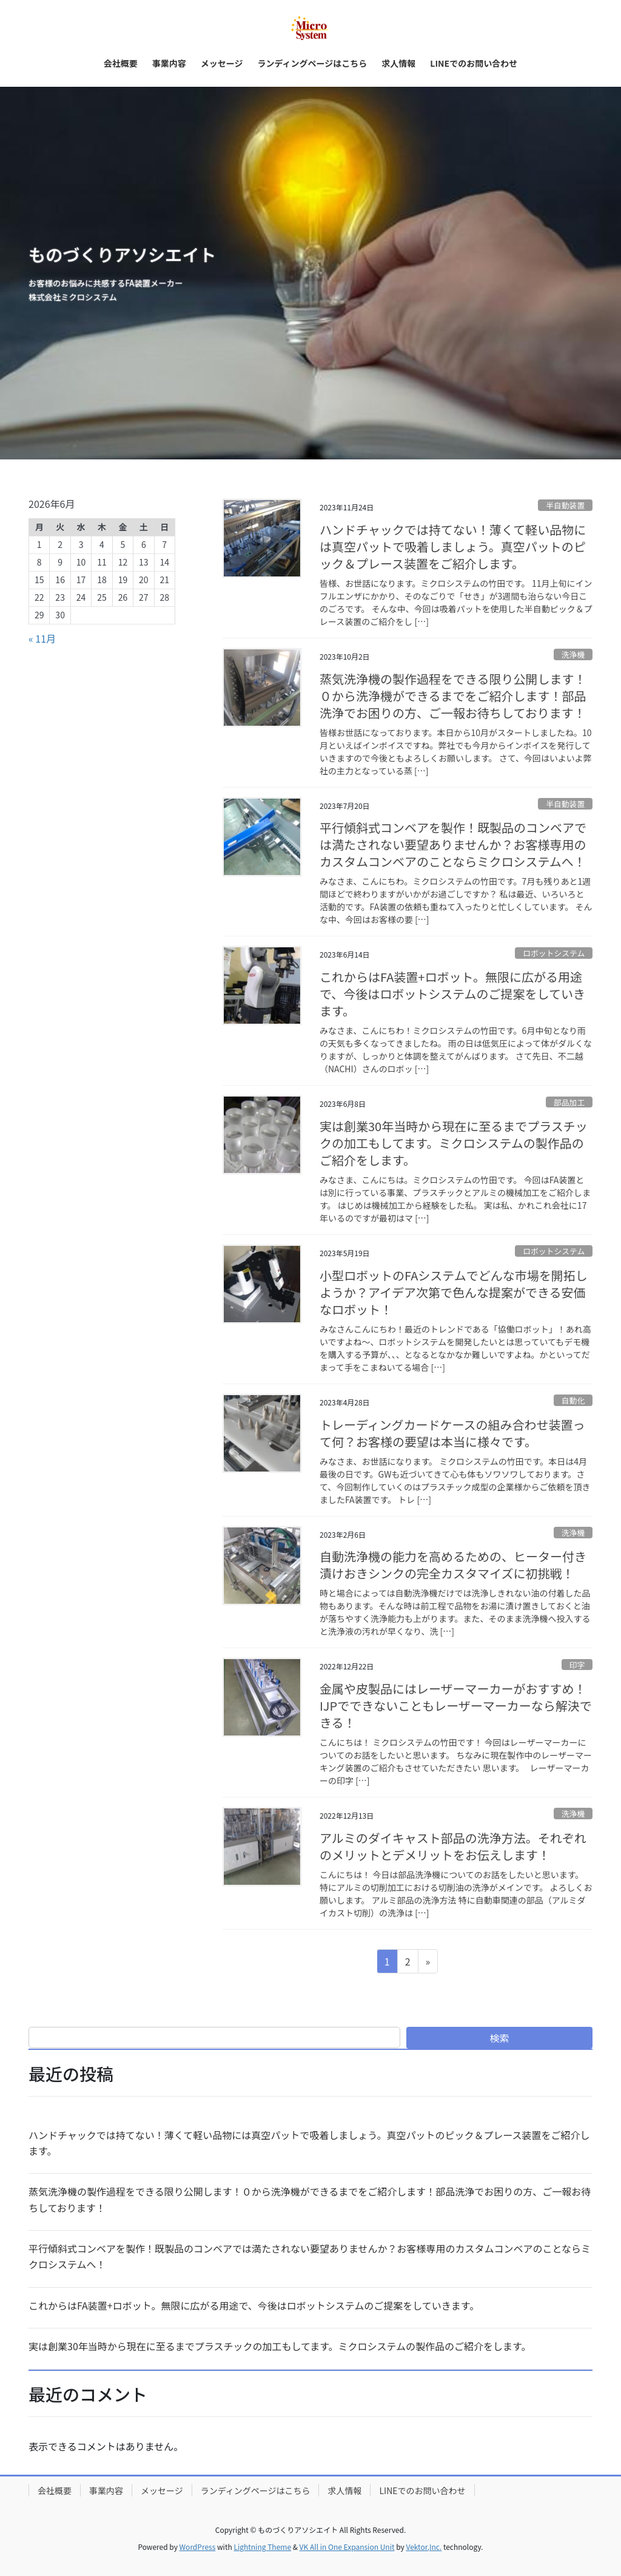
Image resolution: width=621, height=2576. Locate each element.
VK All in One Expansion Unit (347, 2546)
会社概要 (55, 2490)
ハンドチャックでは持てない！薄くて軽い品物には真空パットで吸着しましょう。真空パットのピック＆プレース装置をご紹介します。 (453, 546)
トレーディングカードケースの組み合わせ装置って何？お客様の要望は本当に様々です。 (452, 1433)
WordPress (198, 2546)
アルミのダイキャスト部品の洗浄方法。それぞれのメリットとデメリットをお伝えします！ (453, 1846)
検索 (499, 2037)
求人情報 (344, 2490)
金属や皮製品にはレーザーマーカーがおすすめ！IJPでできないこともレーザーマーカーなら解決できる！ (456, 1705)
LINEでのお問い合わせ (422, 2490)
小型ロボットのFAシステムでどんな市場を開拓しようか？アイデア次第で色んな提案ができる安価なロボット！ (454, 1292)
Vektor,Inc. (423, 2546)
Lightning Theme (262, 2546)
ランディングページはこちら (255, 2490)
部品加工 (569, 1102)
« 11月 (42, 638)
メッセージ (162, 2490)
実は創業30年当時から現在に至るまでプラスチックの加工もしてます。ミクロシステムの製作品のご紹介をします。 (454, 1143)
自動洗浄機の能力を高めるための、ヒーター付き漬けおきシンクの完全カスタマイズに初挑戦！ (453, 1564)
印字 (577, 1665)
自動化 (573, 1400)
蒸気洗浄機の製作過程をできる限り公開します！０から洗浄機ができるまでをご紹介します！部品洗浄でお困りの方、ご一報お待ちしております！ (453, 696)
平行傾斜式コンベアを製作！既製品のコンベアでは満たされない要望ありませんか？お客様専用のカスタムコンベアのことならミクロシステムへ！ (453, 844)
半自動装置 (565, 505)
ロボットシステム (554, 953)
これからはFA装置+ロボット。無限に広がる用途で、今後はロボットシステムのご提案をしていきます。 (452, 993)
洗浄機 (573, 654)
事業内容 (106, 2490)
